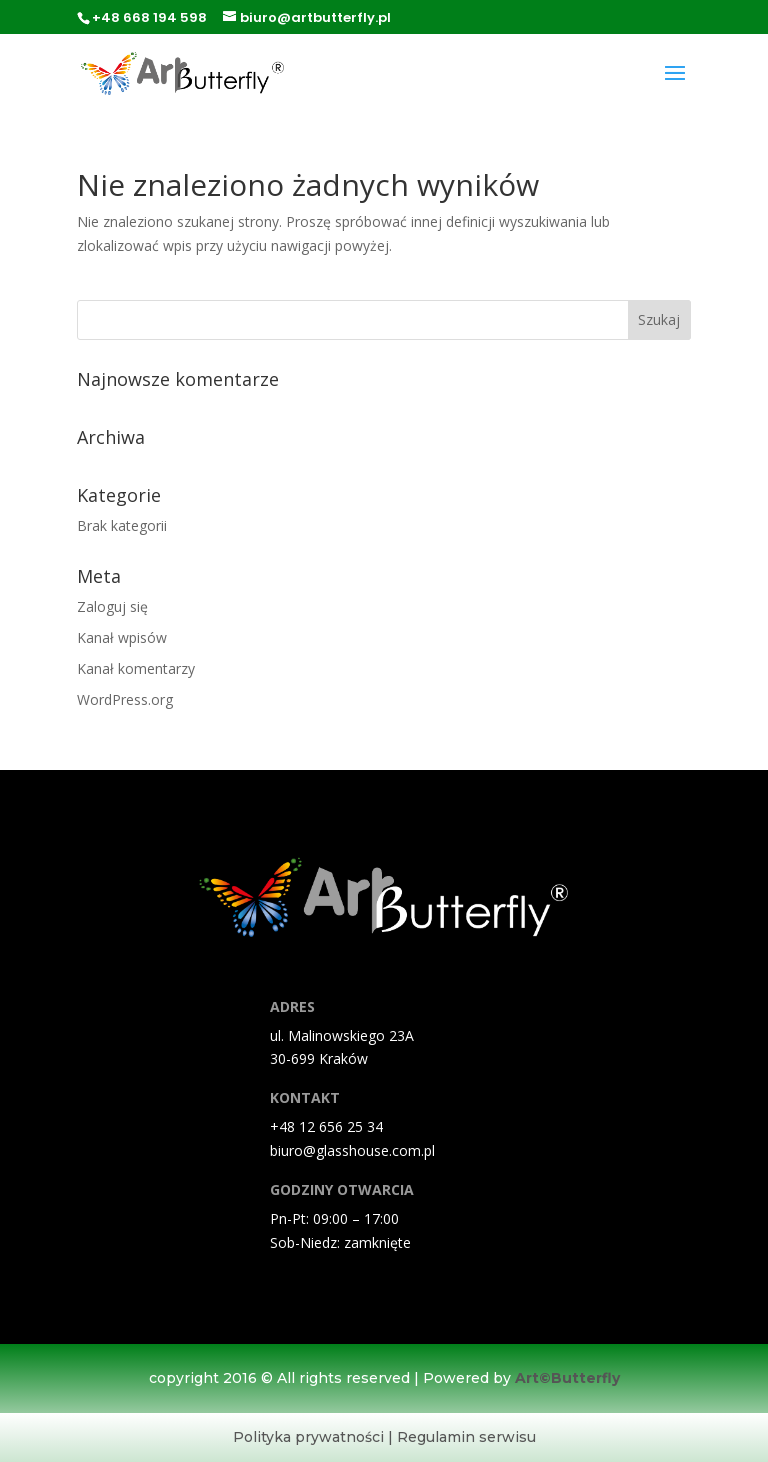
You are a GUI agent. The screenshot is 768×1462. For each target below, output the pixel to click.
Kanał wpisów (122, 637)
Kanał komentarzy (136, 668)
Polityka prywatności (308, 1437)
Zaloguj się (112, 606)
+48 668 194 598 (149, 17)
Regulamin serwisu (466, 1437)
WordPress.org (125, 699)
